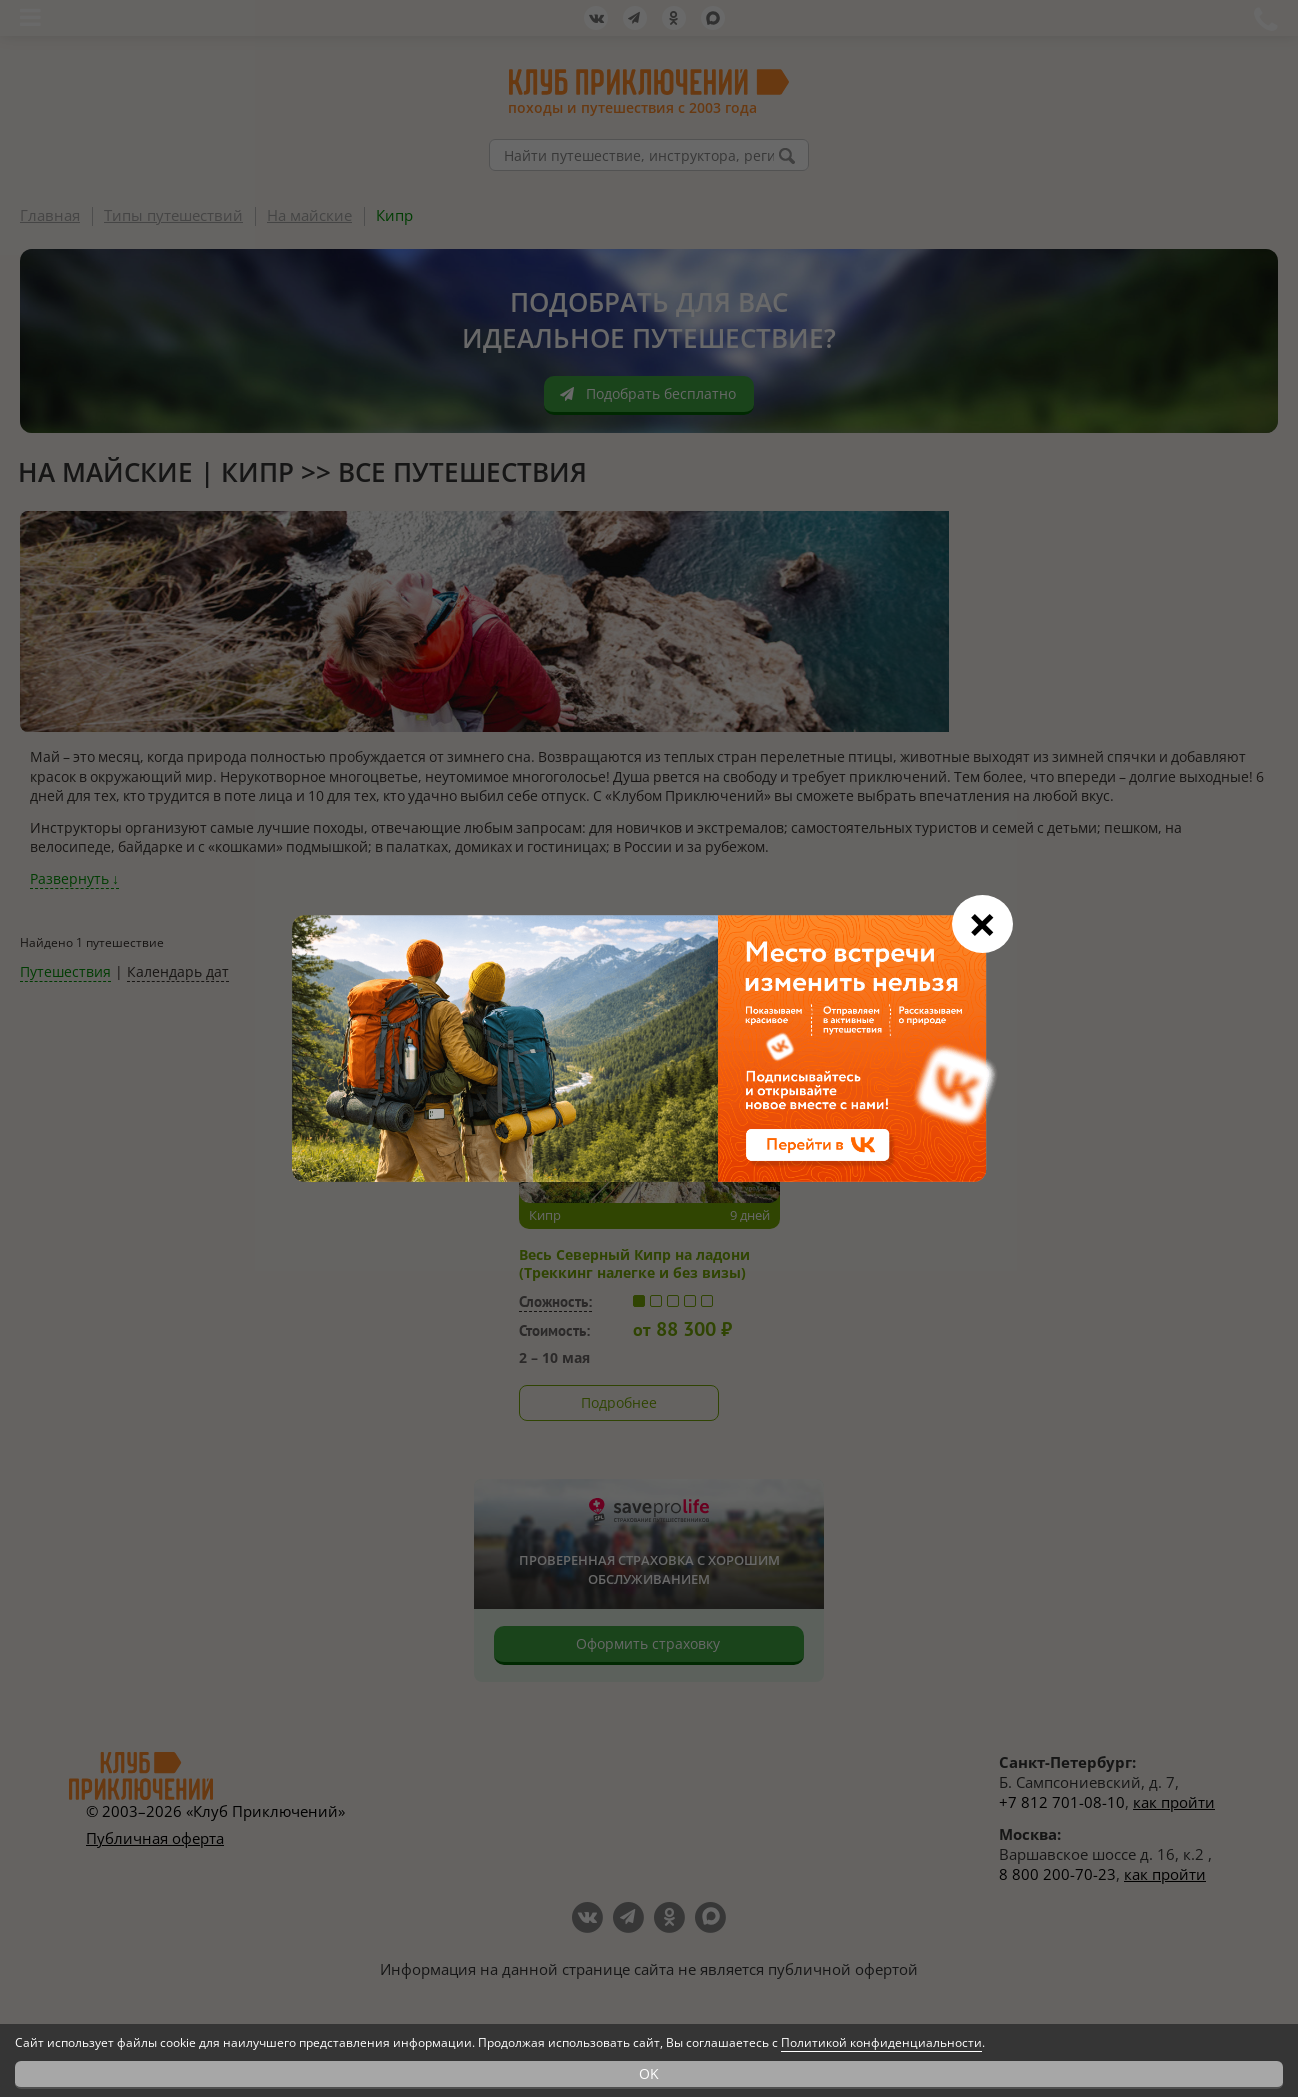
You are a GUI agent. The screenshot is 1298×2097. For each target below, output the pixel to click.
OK (649, 2073)
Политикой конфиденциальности (881, 2042)
